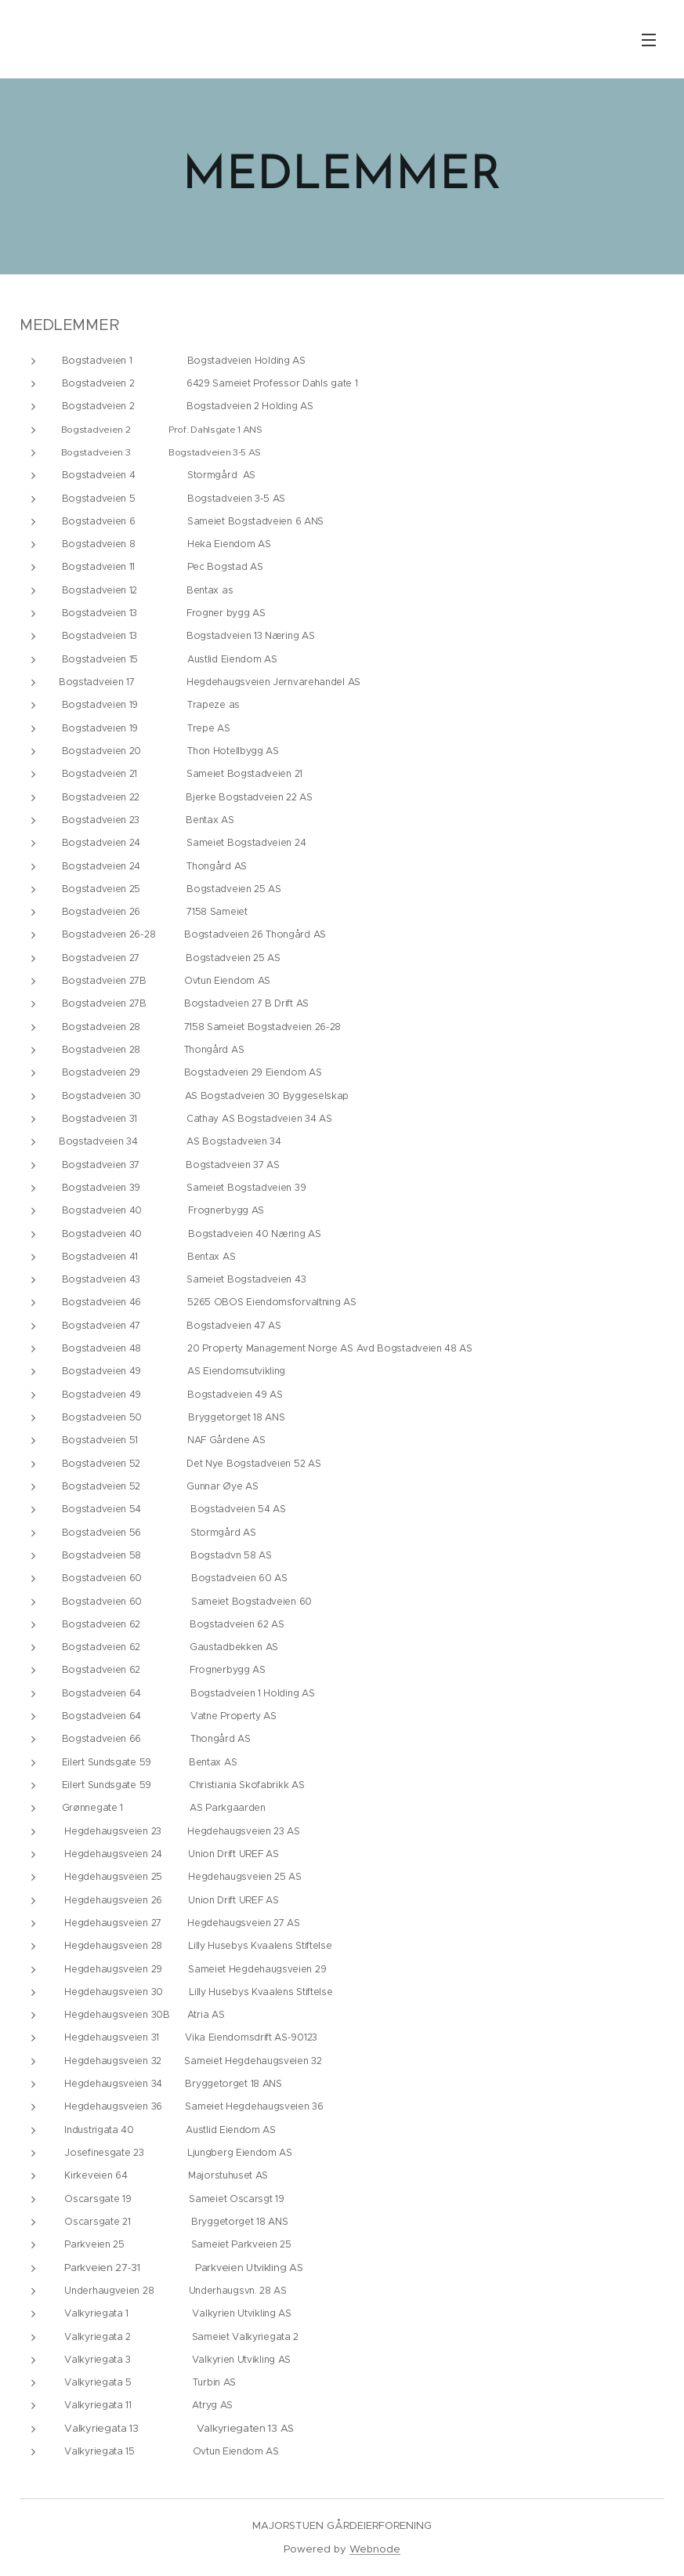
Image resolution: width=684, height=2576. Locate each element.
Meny (649, 40)
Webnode (374, 2549)
